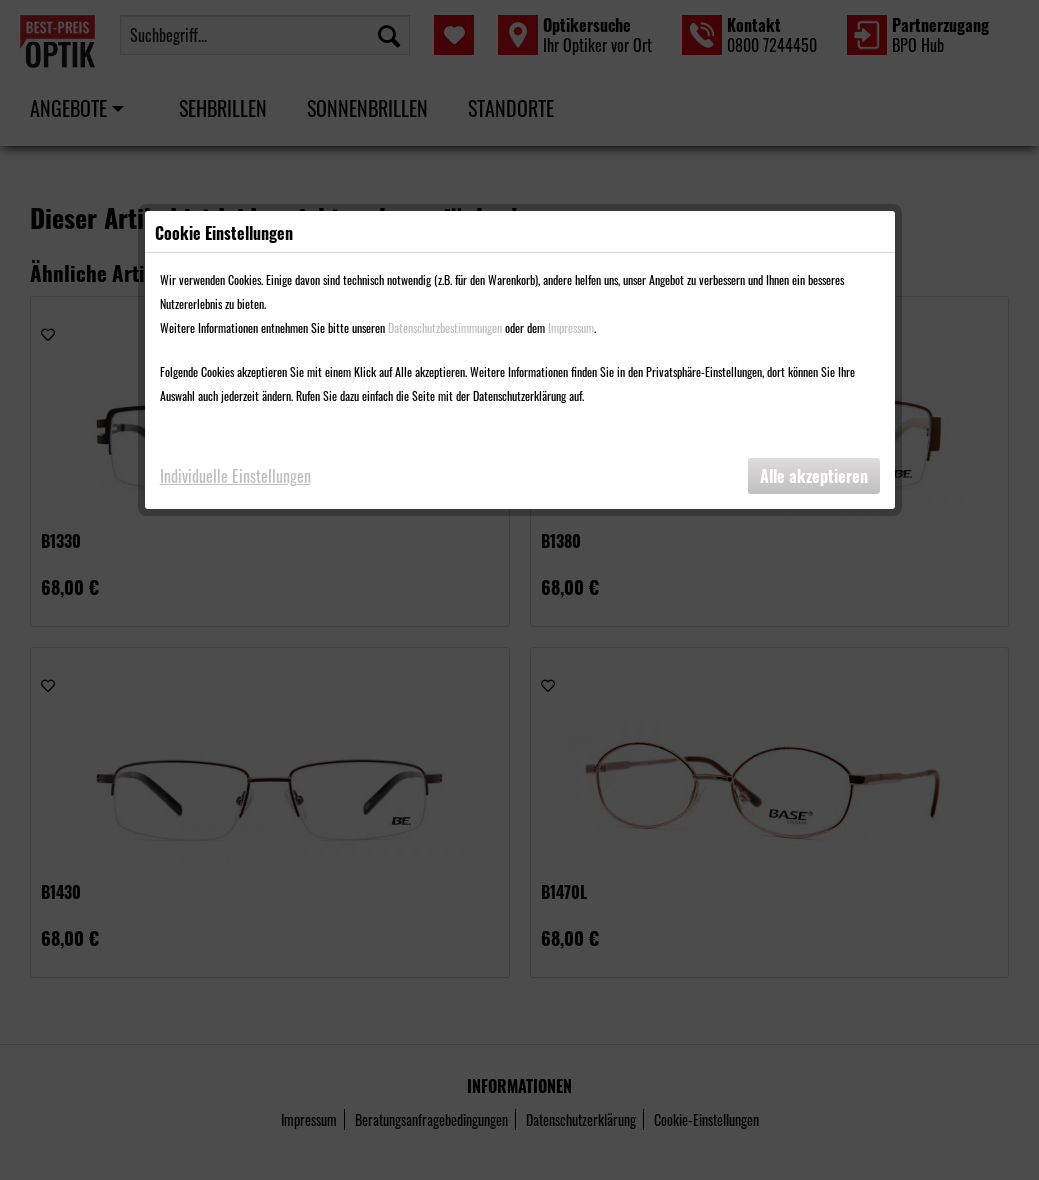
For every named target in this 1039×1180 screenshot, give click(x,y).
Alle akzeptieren (814, 476)
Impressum (571, 327)
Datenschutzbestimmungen (445, 327)
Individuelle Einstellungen (235, 476)
